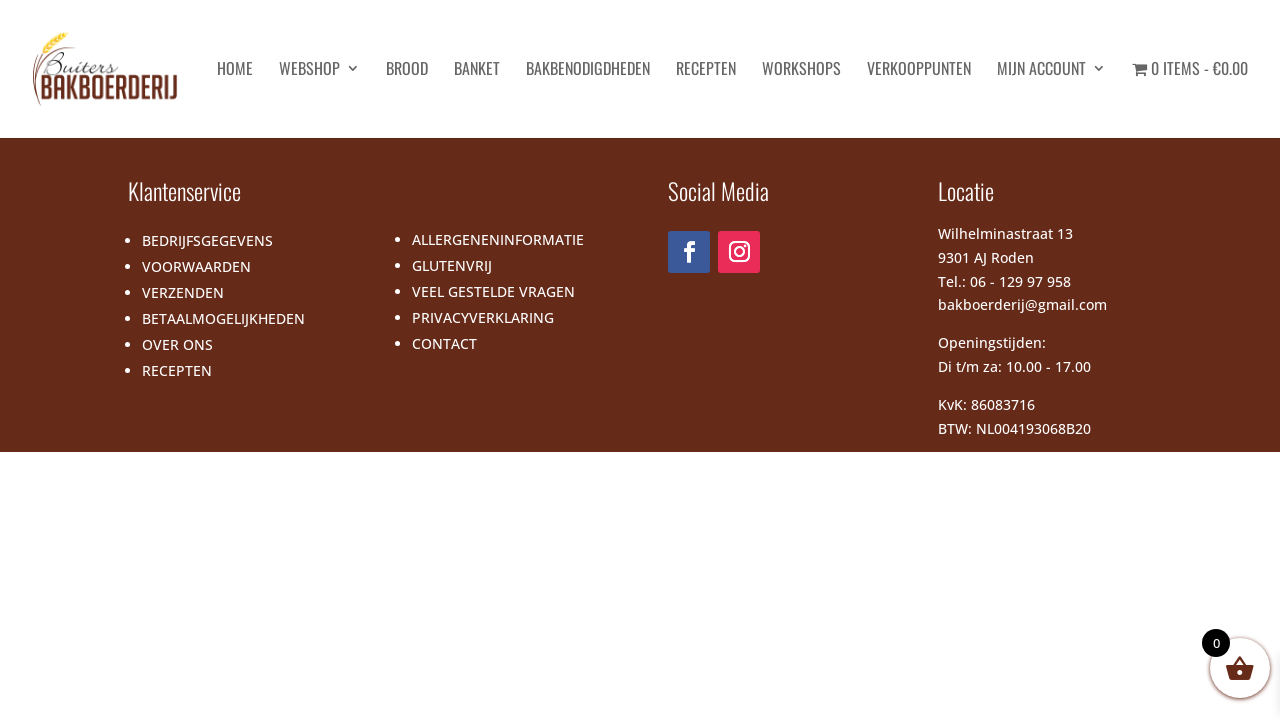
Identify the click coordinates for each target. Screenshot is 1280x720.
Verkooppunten (919, 70)
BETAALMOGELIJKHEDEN (223, 318)
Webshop (309, 70)
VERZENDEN (183, 292)
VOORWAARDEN (196, 266)
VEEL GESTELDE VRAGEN (493, 291)
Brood (407, 70)
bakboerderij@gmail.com (1022, 304)
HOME (235, 70)
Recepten (706, 70)
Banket (477, 70)
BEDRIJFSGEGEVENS (207, 240)
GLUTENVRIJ (452, 265)
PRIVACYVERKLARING (483, 317)
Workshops (801, 70)
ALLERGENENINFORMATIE (498, 239)
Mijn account (1041, 70)
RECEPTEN (177, 370)
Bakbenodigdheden (588, 70)
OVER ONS (177, 344)
